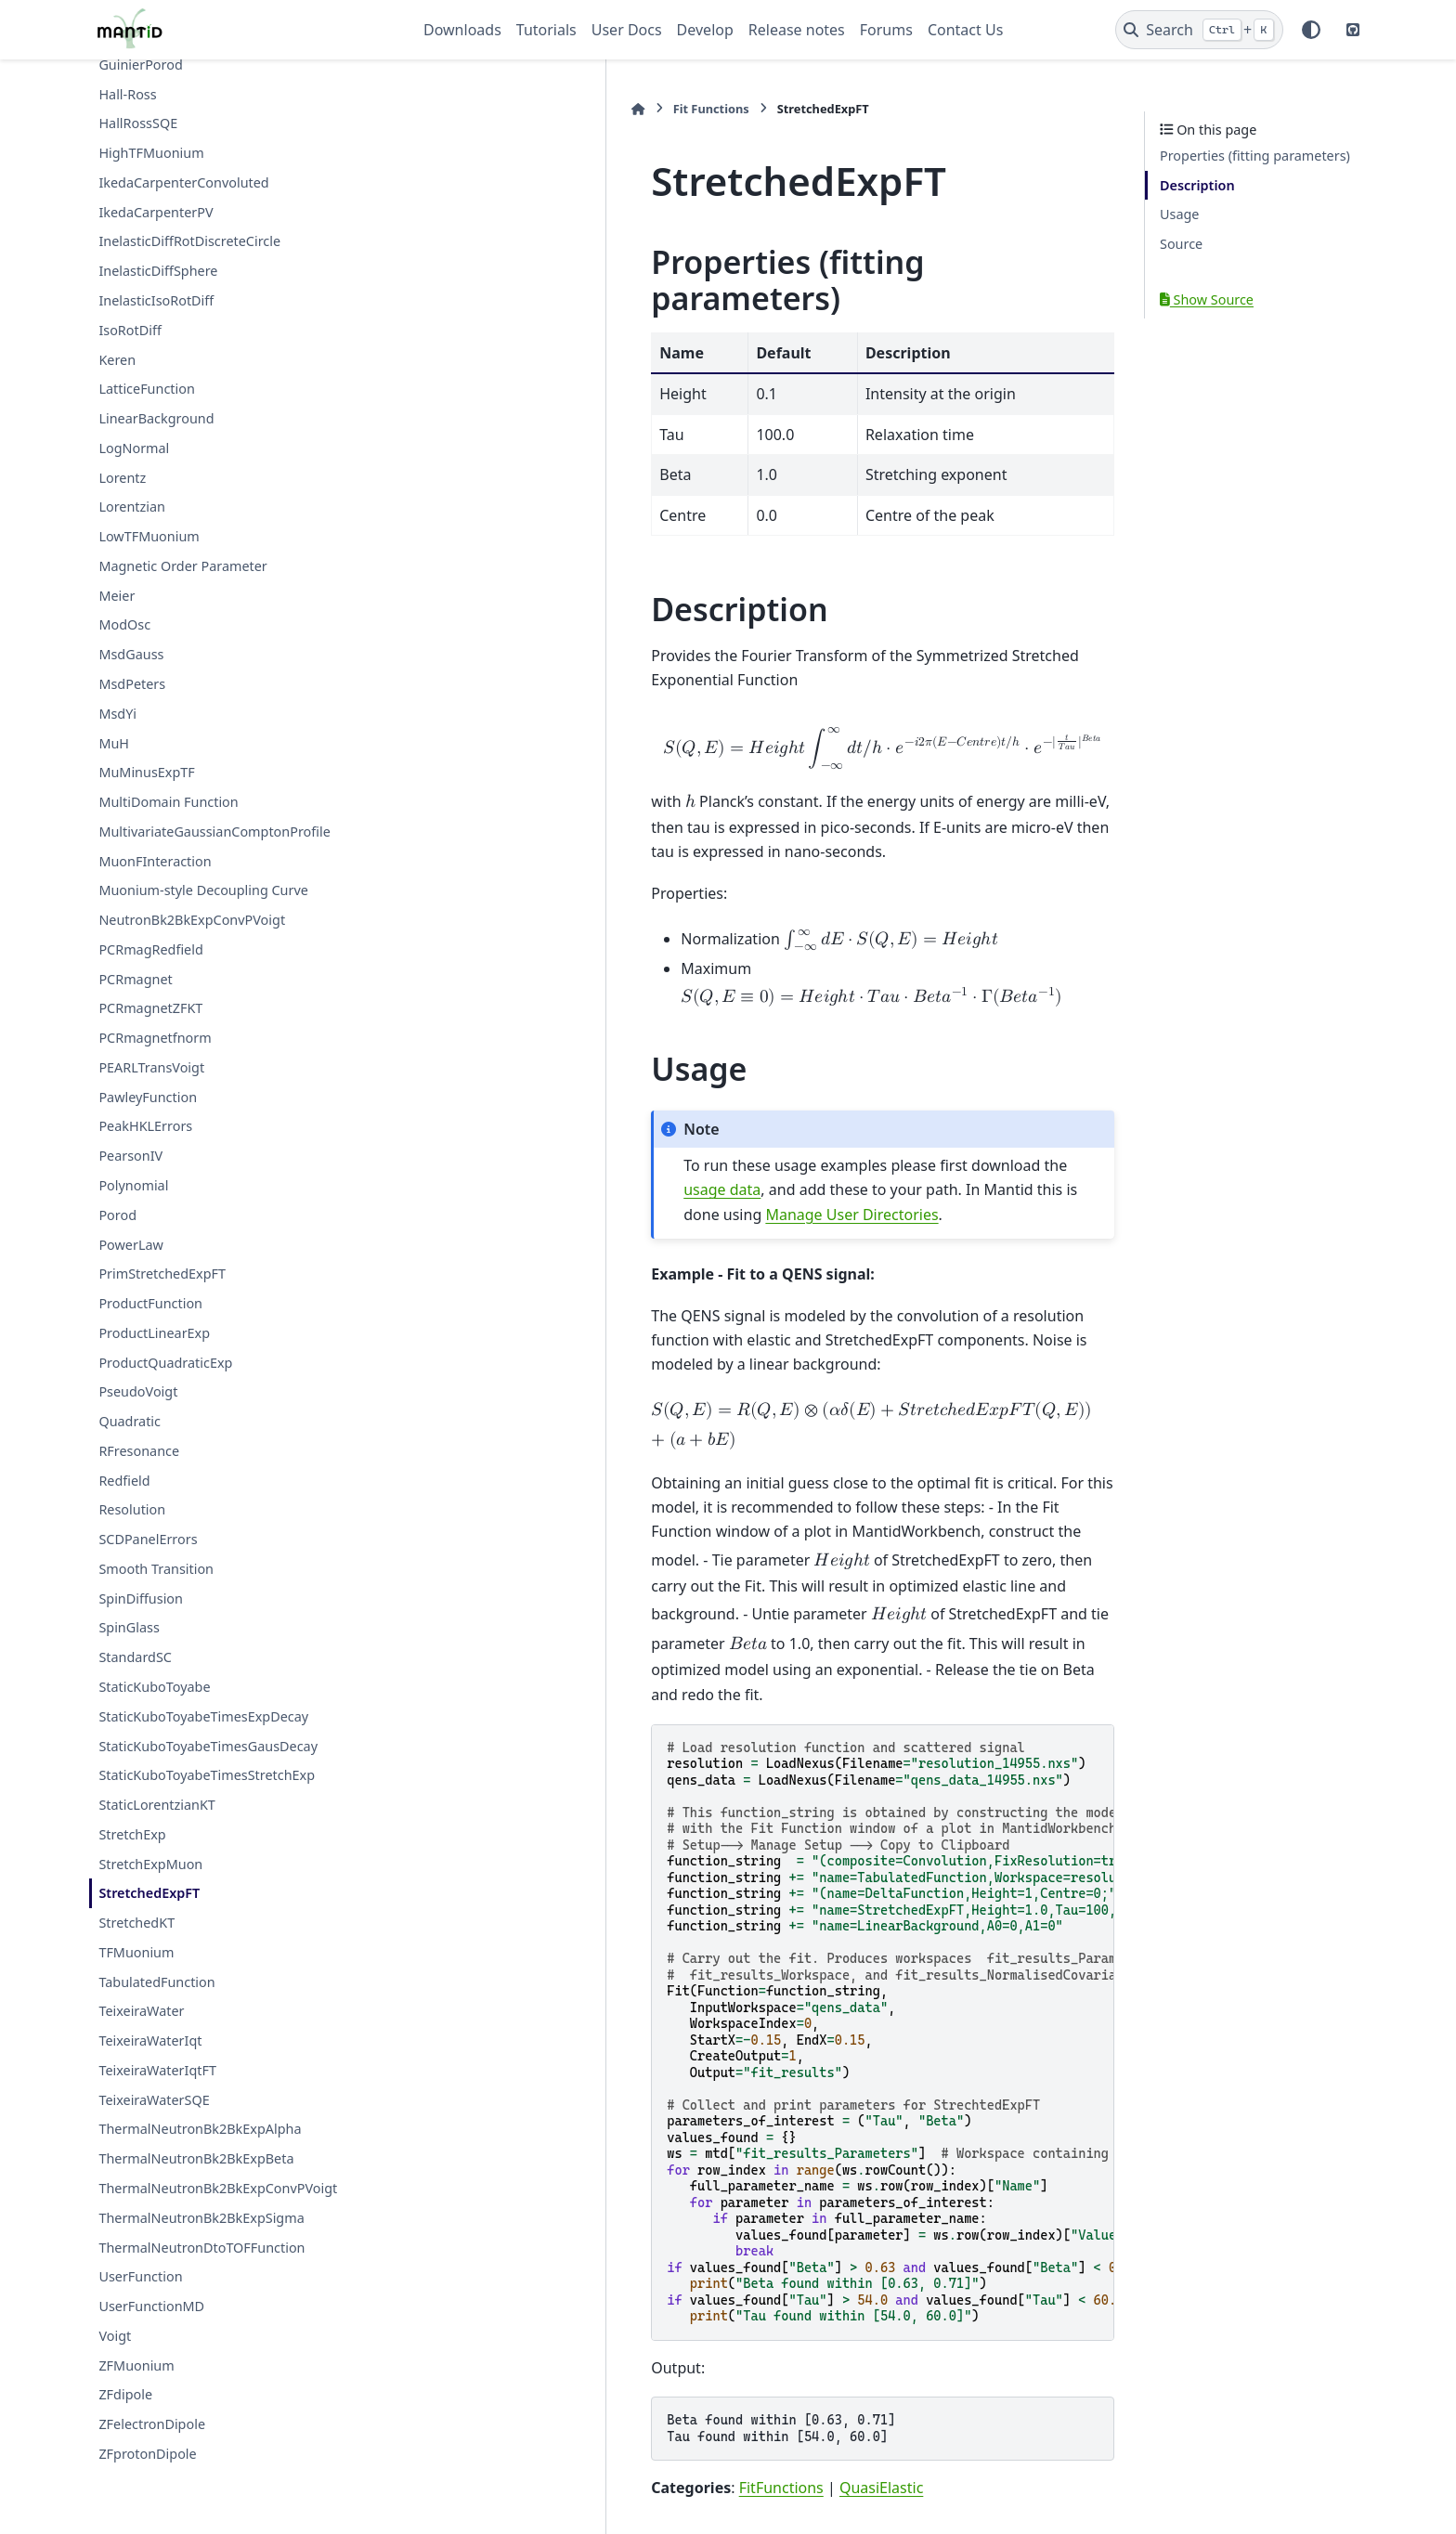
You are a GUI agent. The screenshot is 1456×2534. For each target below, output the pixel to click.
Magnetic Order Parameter (182, 566)
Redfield (124, 1480)
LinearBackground (156, 418)
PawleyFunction (147, 1097)
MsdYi (117, 713)
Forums (886, 29)
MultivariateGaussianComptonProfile (214, 831)
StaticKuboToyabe (154, 1687)
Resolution (131, 1509)
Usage (1179, 214)
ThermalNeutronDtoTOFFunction (201, 2247)
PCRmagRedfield (150, 949)
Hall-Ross (127, 94)
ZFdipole (125, 2394)
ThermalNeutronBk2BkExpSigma (201, 2218)
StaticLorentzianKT (156, 1804)
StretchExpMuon (150, 1864)
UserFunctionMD (151, 2306)
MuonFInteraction (154, 861)
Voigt (114, 2336)
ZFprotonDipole (147, 2454)
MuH (113, 743)
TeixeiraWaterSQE (153, 2100)
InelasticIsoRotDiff (156, 300)
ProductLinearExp (154, 1333)
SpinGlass (128, 1627)
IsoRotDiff (129, 330)
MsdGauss (130, 654)
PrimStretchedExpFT (162, 1273)
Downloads (462, 29)
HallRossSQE (137, 123)
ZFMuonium (136, 2365)
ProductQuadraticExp (165, 1362)
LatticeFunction (146, 388)
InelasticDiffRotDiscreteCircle (189, 241)
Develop (705, 29)
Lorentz (122, 478)
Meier (116, 595)
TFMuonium (136, 1952)
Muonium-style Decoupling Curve (203, 890)
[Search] (1199, 29)
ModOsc (124, 624)
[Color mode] (1311, 29)
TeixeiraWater (141, 2011)
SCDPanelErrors (147, 1539)
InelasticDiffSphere (157, 270)
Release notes (796, 29)
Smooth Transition (156, 1569)
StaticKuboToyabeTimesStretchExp (206, 1775)
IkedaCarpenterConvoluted (183, 182)
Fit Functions (505, 108)
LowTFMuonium (148, 536)
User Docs (627, 29)
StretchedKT (136, 1922)
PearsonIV (130, 1155)
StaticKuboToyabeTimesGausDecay (208, 1746)
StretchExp (131, 1834)
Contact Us (965, 29)
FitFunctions (575, 2226)
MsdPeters (131, 684)
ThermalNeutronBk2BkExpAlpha (199, 2129)
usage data (903, 1056)
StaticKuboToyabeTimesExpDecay (203, 1716)
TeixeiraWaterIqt (150, 2040)
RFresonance (138, 1451)
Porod (117, 1215)
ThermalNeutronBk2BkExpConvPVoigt (217, 2188)
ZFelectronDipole (151, 2424)
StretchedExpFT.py (567, 2343)
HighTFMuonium (150, 153)
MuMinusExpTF (146, 772)
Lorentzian (131, 506)
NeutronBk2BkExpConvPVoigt (191, 920)
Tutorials (546, 29)
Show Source (1207, 299)
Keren (117, 360)
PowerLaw (130, 1245)
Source (1181, 244)
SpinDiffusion (140, 1598)
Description (1197, 185)
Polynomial (133, 1185)
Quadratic (129, 1421)
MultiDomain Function (168, 802)
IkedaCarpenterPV (155, 212)
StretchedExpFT (149, 1893)
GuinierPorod (140, 64)
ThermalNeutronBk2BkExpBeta (195, 2158)
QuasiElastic (676, 2226)
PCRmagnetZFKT (150, 1008)
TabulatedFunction (156, 1982)
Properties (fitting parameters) (1255, 155)
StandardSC (135, 1657)
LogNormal (133, 448)
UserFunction (140, 2276)
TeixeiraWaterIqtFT (157, 2070)
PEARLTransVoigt (151, 1067)
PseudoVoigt (137, 1391)
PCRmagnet (135, 979)
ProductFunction (150, 1303)
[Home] (432, 109)
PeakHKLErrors (145, 1126)
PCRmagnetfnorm (154, 1037)
